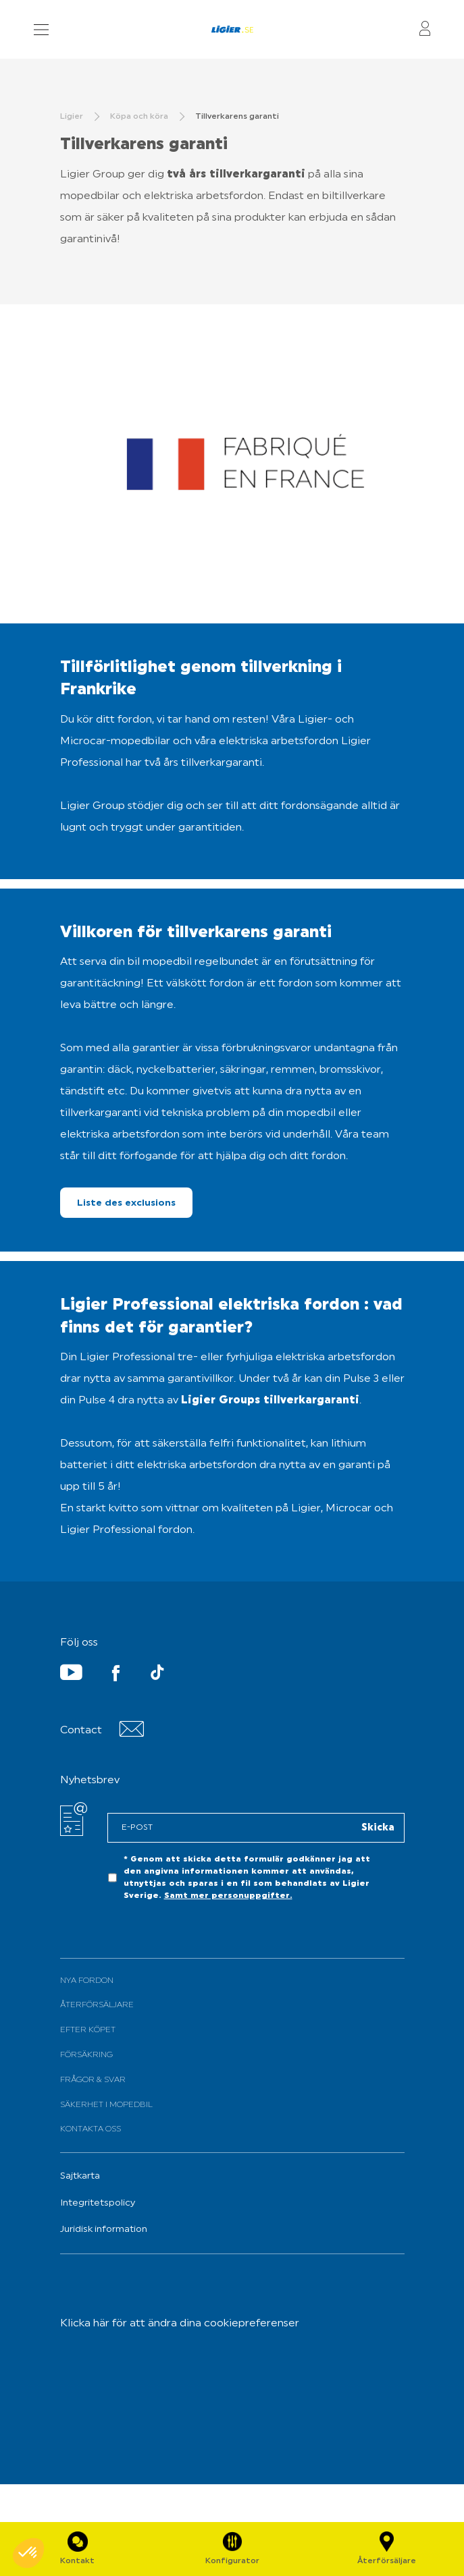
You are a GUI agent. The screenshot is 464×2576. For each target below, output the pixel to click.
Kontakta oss (90, 2129)
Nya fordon (86, 1981)
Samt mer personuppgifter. (228, 1896)
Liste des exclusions (126, 1203)
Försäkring (86, 2055)
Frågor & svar (93, 2080)
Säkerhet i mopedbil (106, 2105)
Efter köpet (87, 2030)
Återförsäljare (97, 2005)
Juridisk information (103, 2229)
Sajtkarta (80, 2176)
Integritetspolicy (97, 2203)
